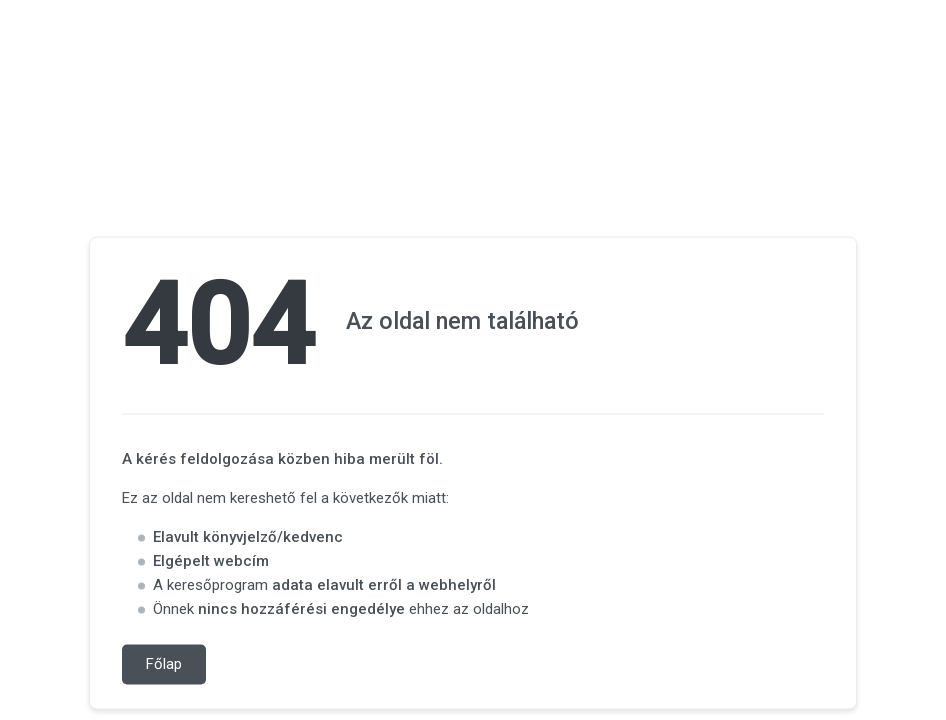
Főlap (164, 665)
